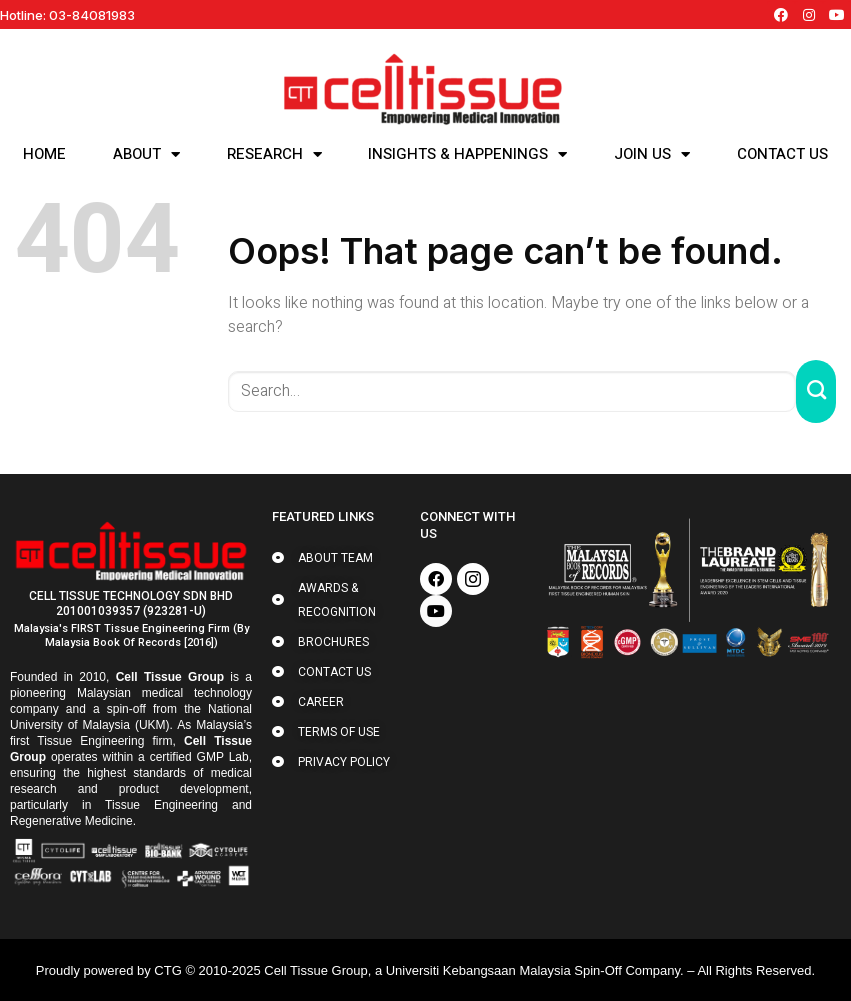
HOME (44, 154)
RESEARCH (274, 154)
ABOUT (146, 154)
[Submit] (816, 391)
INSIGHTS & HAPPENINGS (467, 154)
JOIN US (652, 154)
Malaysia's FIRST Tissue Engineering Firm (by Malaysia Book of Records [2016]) (131, 635)
